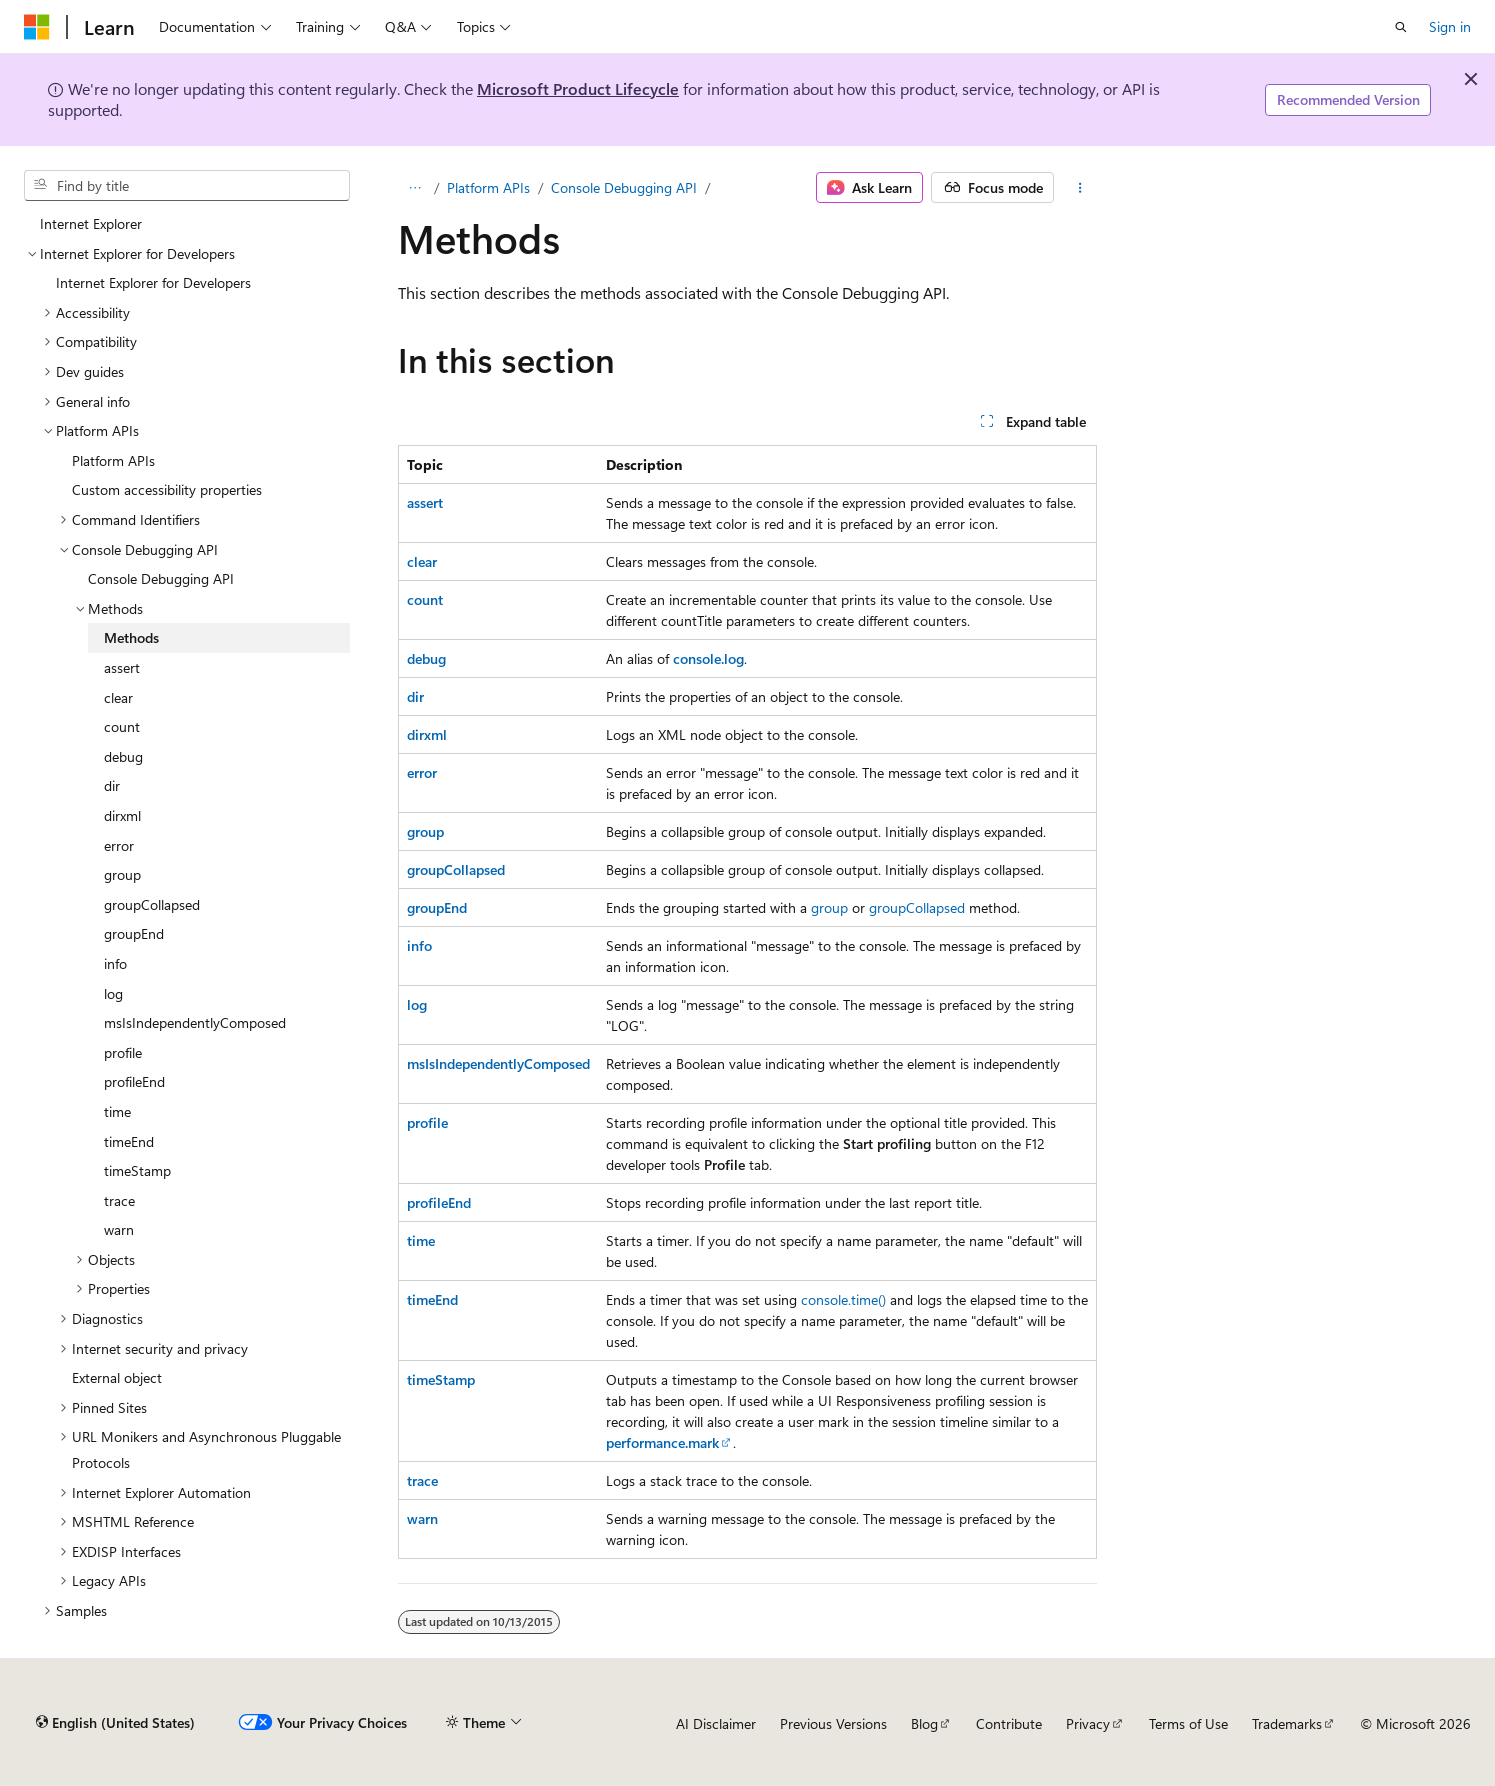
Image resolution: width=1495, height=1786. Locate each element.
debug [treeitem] (123, 756)
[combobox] (187, 186)
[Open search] (1401, 27)
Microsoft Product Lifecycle (578, 88)
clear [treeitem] (118, 697)
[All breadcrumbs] (415, 188)
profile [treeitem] (123, 1052)
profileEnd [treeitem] (134, 1081)
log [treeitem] (113, 993)
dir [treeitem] (112, 785)
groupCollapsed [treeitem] (152, 904)
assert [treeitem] (122, 667)
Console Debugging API (624, 187)
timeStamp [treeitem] (137, 1170)
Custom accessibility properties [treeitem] (167, 489)
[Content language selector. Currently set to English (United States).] (115, 1723)
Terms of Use (1188, 1723)
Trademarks (1287, 1723)
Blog (924, 1723)
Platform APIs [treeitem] (113, 460)
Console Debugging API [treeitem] (161, 578)
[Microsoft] (37, 27)
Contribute (1009, 1723)
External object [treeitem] (117, 1377)
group (829, 907)
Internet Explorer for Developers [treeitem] (153, 282)
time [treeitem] (117, 1111)
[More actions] (1079, 188)
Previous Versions (833, 1723)
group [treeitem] (122, 874)
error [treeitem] (119, 845)
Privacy (1088, 1723)
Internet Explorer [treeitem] (91, 223)
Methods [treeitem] (131, 637)
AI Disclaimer (716, 1723)
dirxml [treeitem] (122, 815)
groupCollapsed (917, 907)
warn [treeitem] (119, 1229)
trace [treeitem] (119, 1200)
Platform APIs (488, 187)
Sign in (1450, 26)
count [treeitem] (122, 726)
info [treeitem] (115, 963)
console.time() (843, 1299)
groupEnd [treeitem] (134, 933)
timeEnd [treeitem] (129, 1141)
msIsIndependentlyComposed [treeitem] (195, 1022)
